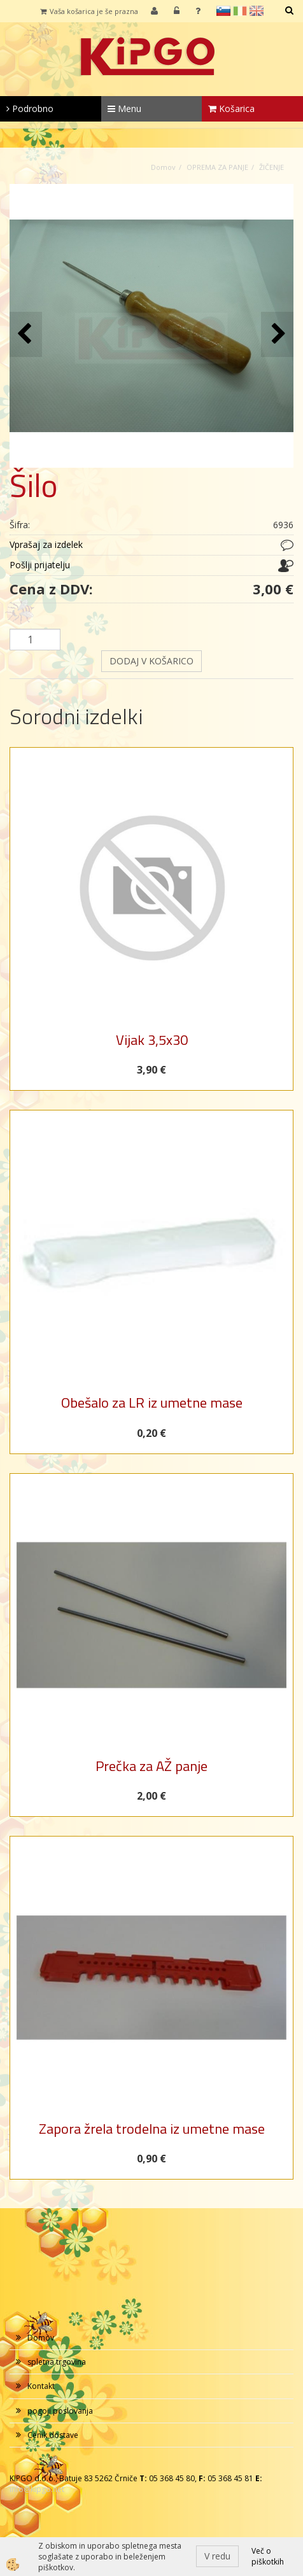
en (257, 11)
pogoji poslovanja (60, 2410)
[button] (277, 334)
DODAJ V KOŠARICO (151, 661)
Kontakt (41, 2386)
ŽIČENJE (271, 167)
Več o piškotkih (267, 2556)
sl (223, 11)
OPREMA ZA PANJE (217, 167)
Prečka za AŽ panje (151, 1766)
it (240, 11)
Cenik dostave (52, 2435)
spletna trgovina (56, 2361)
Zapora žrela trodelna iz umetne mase (152, 2128)
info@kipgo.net (37, 2489)
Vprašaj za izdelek (46, 544)
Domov (163, 167)
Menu (124, 108)
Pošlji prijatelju (40, 565)
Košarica (231, 108)
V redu (217, 2556)
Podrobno (29, 108)
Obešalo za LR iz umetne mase (152, 1402)
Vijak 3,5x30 (152, 1040)
